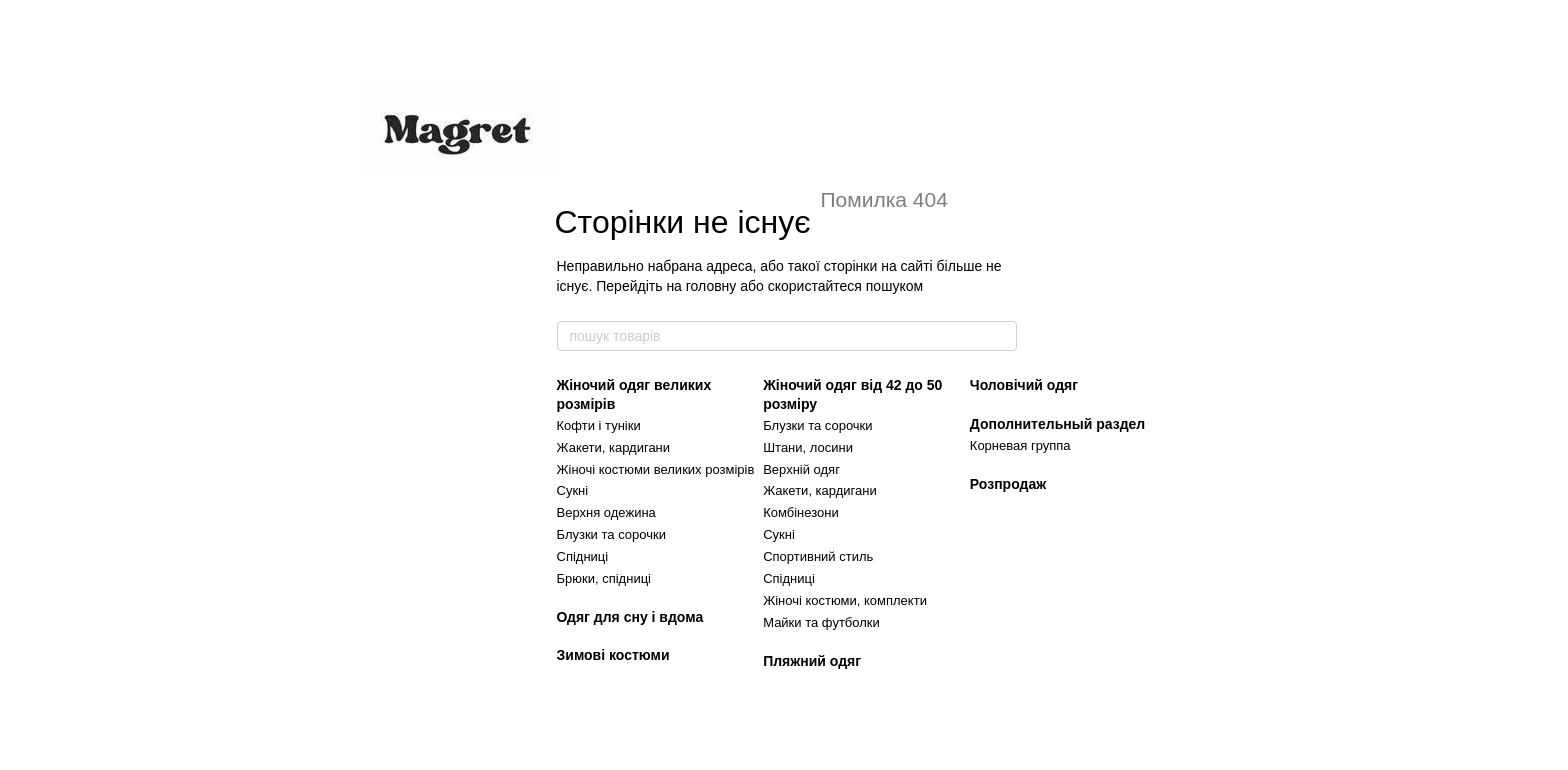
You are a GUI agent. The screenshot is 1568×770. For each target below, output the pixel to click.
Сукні (573, 490)
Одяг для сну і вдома (630, 617)
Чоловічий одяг (1024, 385)
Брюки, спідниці (604, 578)
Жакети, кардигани (614, 447)
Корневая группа (1020, 445)
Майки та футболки (821, 622)
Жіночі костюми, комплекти (845, 600)
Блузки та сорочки (611, 534)
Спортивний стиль (818, 556)
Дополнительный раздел (1057, 424)
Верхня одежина (606, 512)
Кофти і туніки (599, 425)
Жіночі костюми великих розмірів (656, 469)
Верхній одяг (801, 469)
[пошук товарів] (1001, 336)
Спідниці (583, 556)
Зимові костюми (613, 655)
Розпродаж (1008, 484)
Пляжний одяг (812, 661)
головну (711, 286)
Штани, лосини (808, 447)
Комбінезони (801, 512)
